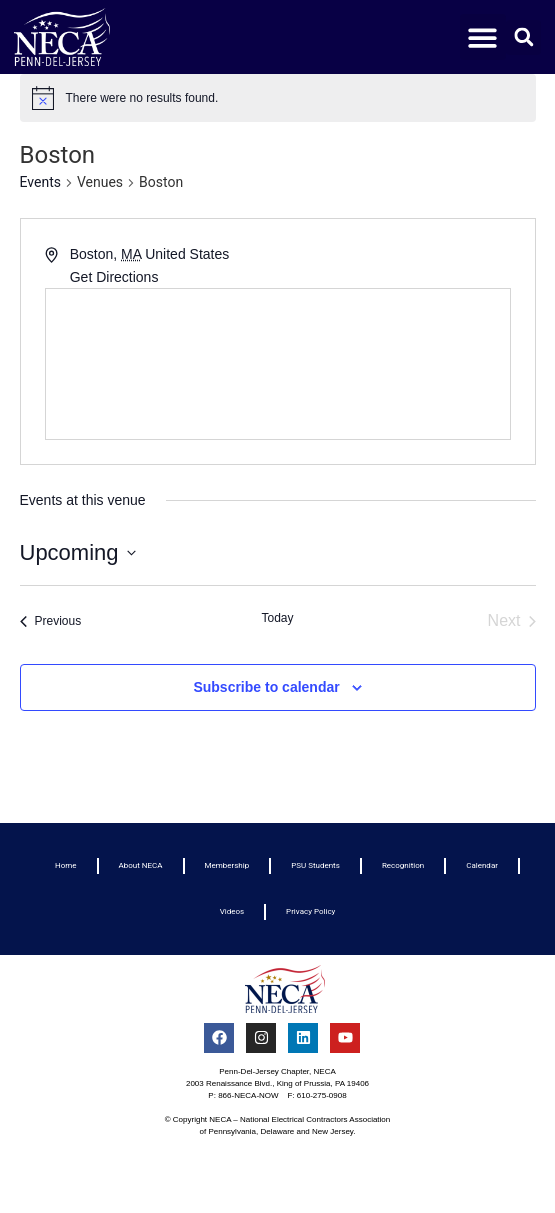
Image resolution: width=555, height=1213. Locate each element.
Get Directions (114, 277)
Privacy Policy (310, 911)
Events (40, 182)
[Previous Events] (51, 621)
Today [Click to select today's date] (277, 618)
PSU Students (315, 865)
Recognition (403, 865)
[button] (483, 37)
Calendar (482, 865)
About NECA (141, 865)
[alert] (278, 98)
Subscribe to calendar (266, 687)
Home (66, 865)
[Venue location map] (278, 364)
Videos (232, 911)
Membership (227, 865)
